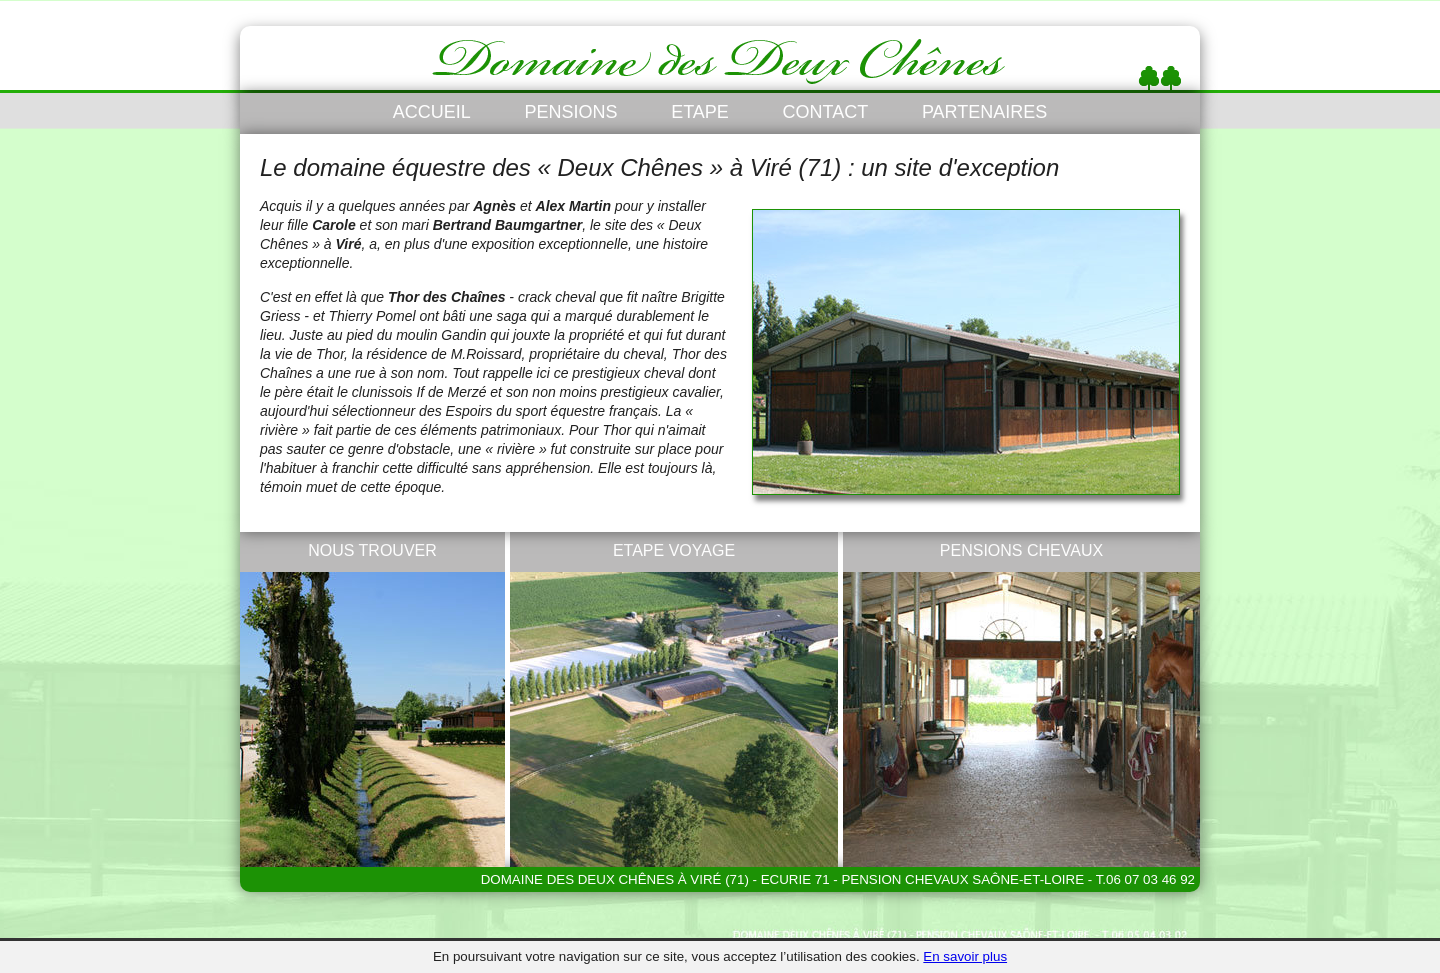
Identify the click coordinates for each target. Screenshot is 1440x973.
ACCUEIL (432, 112)
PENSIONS (570, 112)
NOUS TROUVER (372, 550)
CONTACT (826, 112)
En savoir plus (965, 956)
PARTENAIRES (984, 112)
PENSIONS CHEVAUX (1021, 550)
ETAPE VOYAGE (674, 550)
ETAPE (700, 112)
